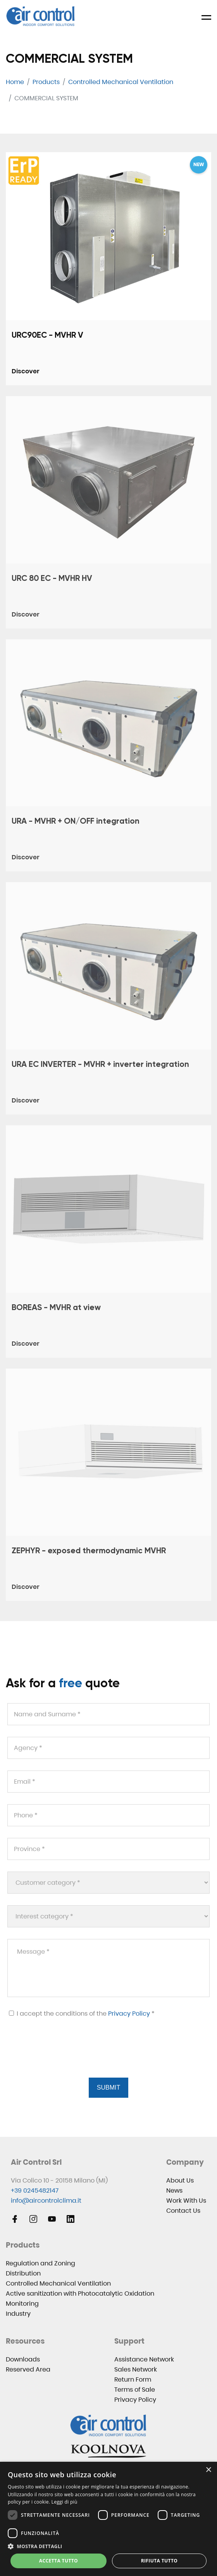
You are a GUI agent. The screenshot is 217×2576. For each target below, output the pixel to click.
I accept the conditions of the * (82, 2013)
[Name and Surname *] (108, 1714)
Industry (18, 2313)
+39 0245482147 (35, 2190)
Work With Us (186, 2200)
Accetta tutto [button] (58, 2560)
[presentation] (65, 2057)
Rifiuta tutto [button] (159, 2560)
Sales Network (135, 2369)
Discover (26, 371)
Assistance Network (144, 2359)
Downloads (23, 2359)
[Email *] (108, 1782)
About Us (180, 2180)
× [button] (208, 2470)
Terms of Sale (134, 2389)
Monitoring (22, 2303)
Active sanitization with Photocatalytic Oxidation (80, 2293)
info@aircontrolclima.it (46, 2200)
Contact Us (183, 2210)
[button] (108, 2546)
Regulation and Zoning (40, 2263)
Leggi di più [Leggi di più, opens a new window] (65, 2502)
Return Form (132, 2379)
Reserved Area (28, 2369)
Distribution (23, 2273)
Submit (108, 2087)
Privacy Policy (129, 2013)
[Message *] (108, 1968)
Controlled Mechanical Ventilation (58, 2283)
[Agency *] (108, 1748)
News (174, 2190)
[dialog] (108, 2519)
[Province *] (108, 1849)
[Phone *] (108, 1815)
